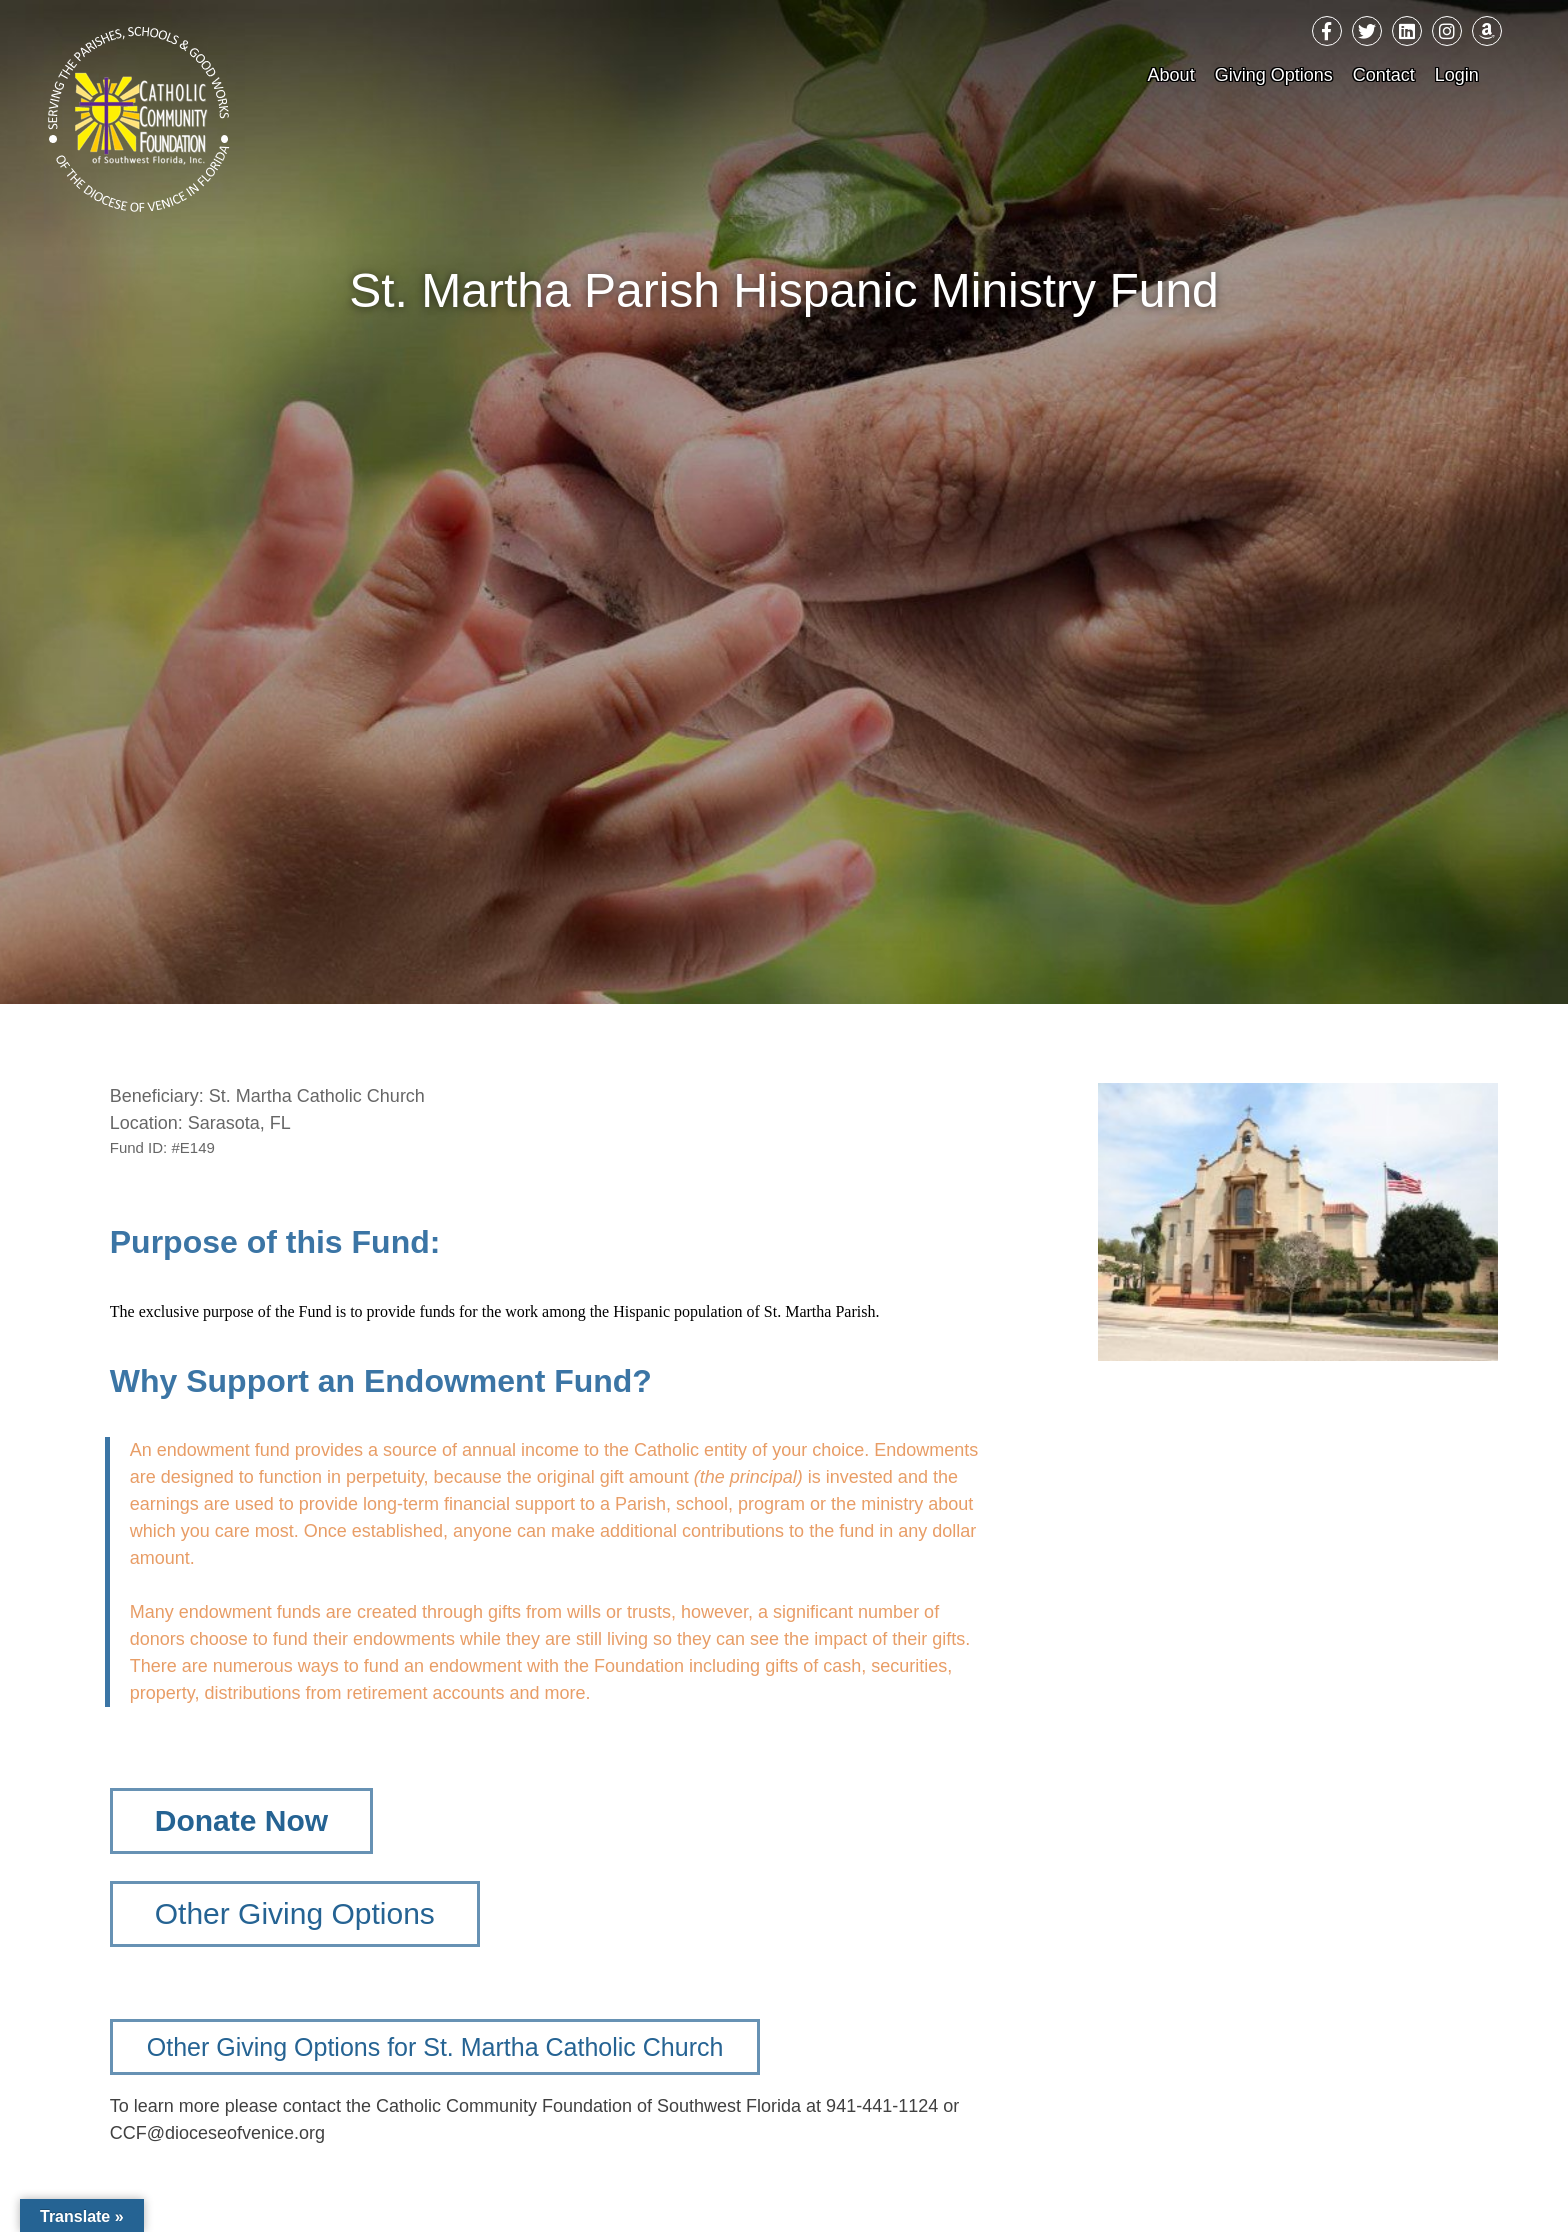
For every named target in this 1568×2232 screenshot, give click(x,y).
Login (1457, 75)
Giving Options (1274, 75)
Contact (1384, 75)
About (1171, 75)
